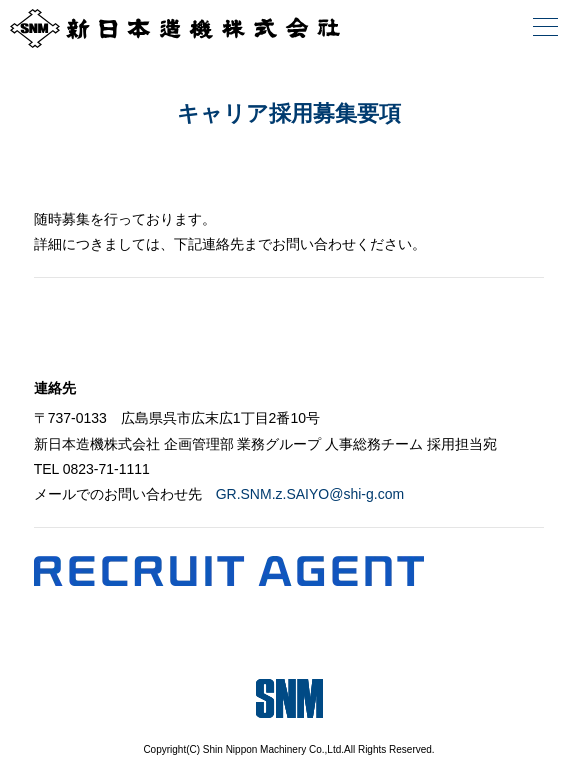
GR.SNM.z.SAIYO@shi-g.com (310, 494)
